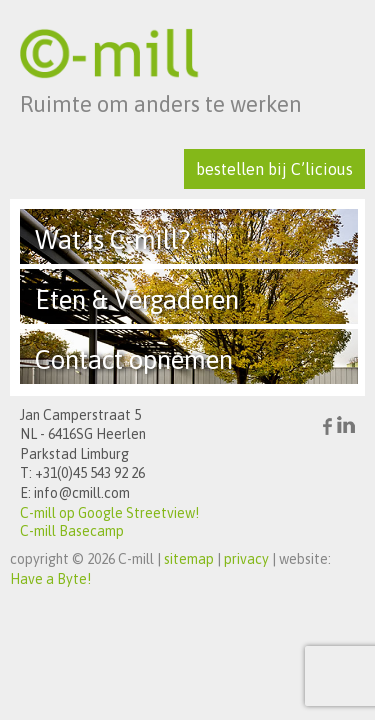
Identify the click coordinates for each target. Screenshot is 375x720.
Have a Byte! (50, 579)
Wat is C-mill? (112, 240)
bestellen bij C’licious (274, 169)
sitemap (189, 559)
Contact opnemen (134, 360)
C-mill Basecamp (72, 531)
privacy (246, 559)
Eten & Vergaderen (137, 300)
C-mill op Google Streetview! (109, 513)
